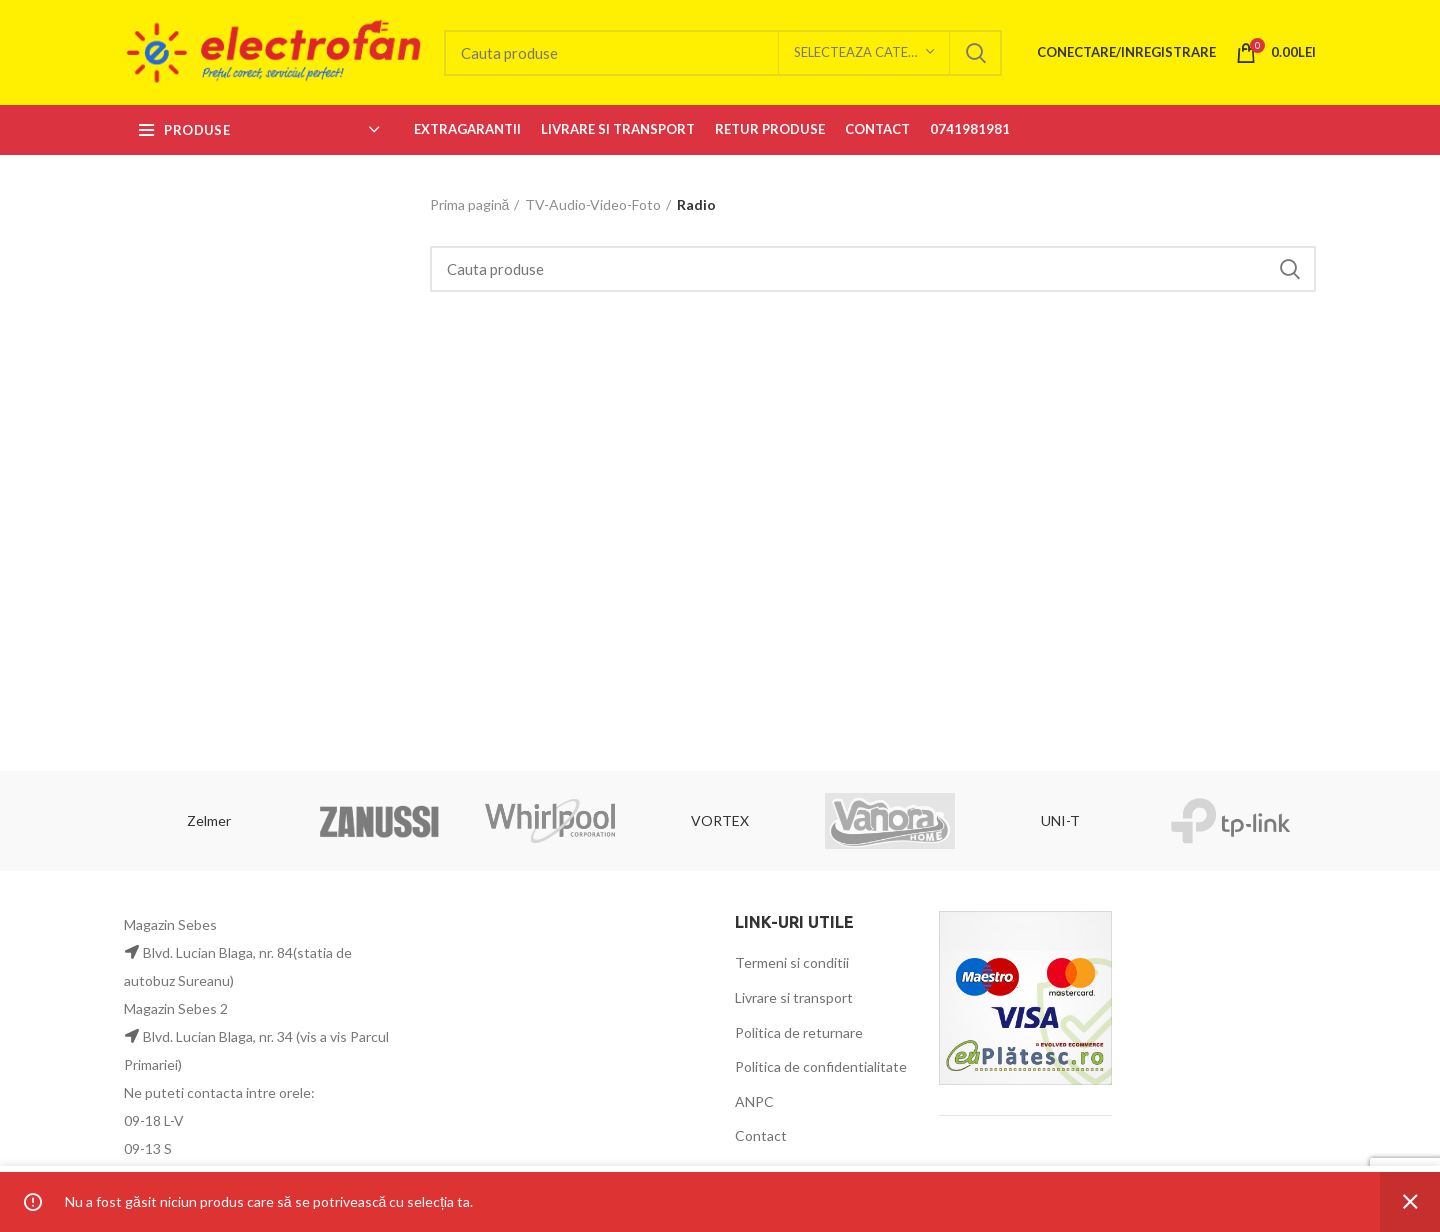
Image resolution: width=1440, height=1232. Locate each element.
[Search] (723, 53)
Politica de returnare (799, 1032)
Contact (761, 1135)
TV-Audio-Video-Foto (593, 204)
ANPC (754, 1101)
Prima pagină (470, 204)
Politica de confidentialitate (821, 1066)
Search (975, 53)
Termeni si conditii (792, 962)
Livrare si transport (794, 997)
